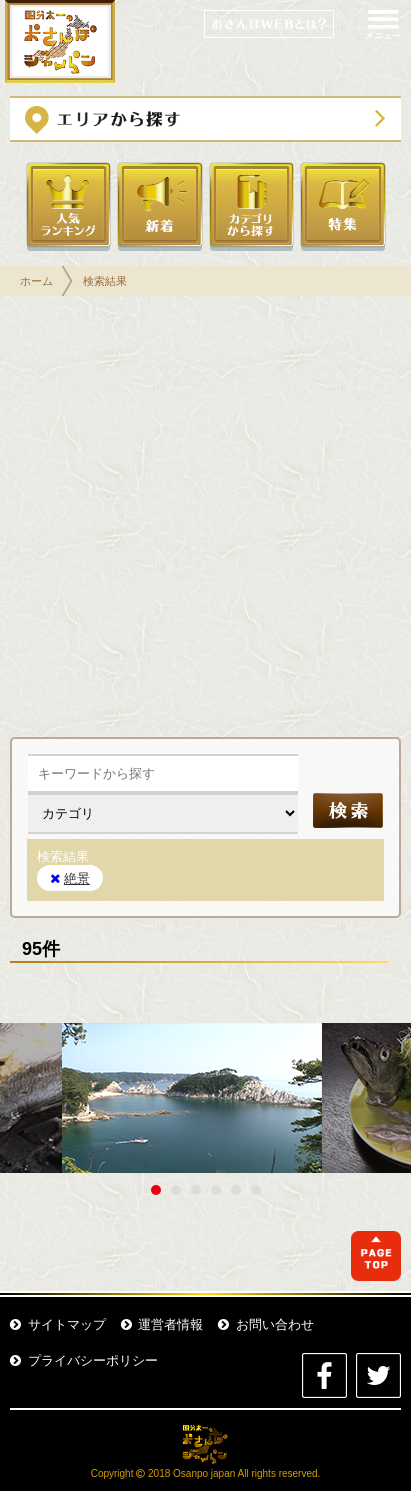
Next (385, 1098)
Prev (26, 1098)
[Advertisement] (205, 521)
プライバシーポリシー (84, 1360)
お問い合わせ (266, 1324)
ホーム (36, 281)
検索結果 (105, 281)
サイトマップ (58, 1324)
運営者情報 (162, 1324)
